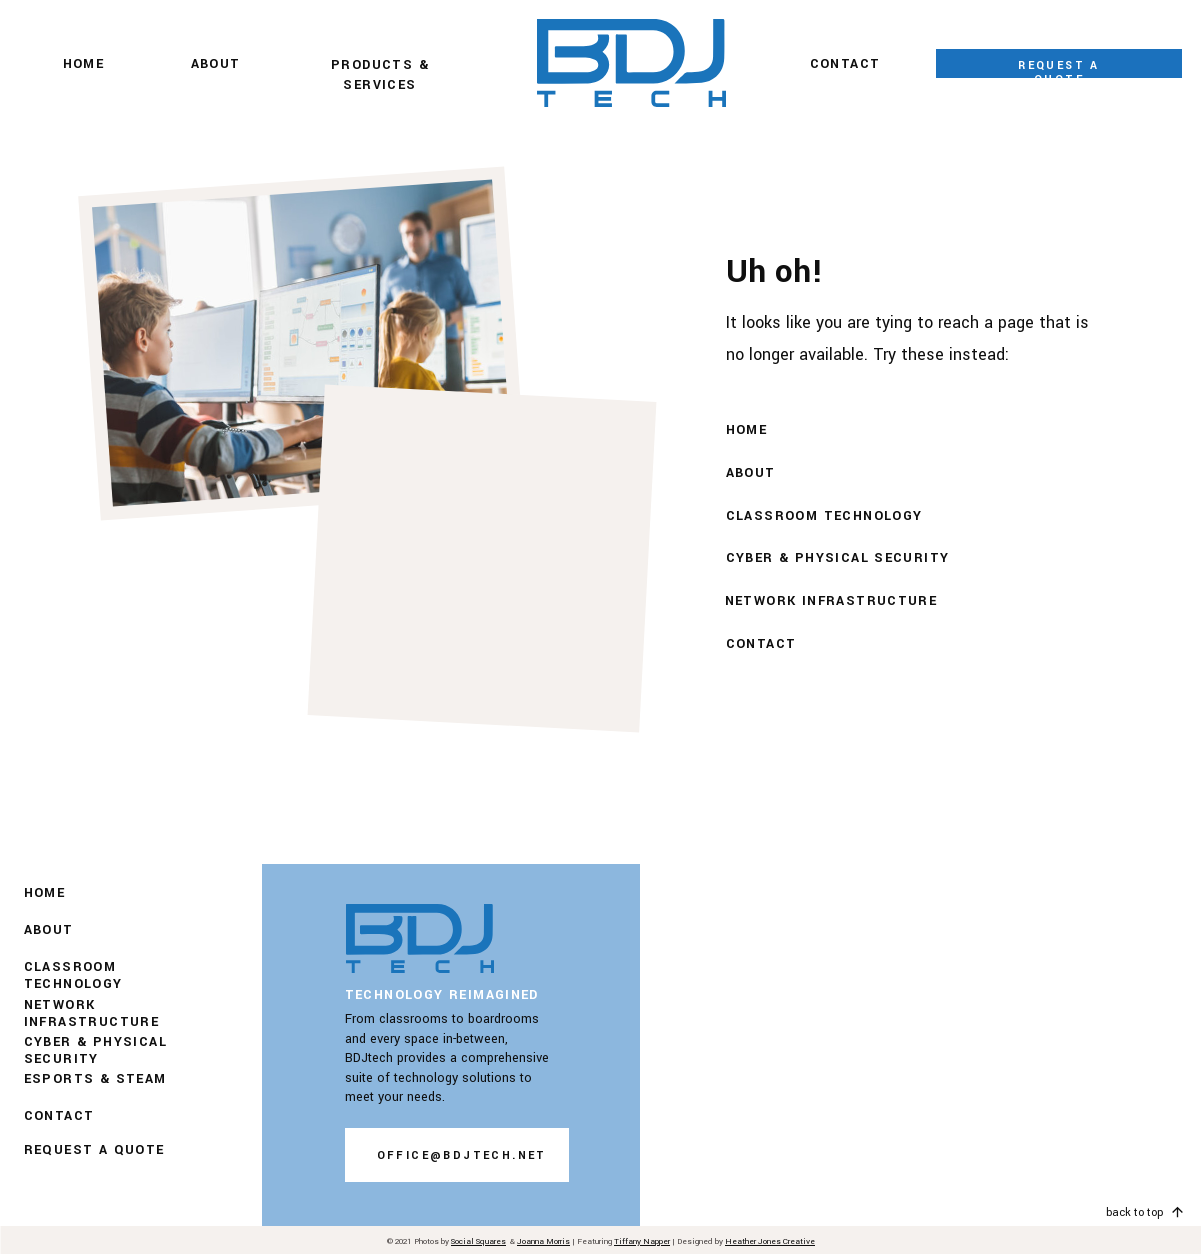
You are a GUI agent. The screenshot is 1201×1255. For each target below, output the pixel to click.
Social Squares (478, 1241)
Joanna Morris (543, 1241)
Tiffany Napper (642, 1241)
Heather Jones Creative (770, 1241)
